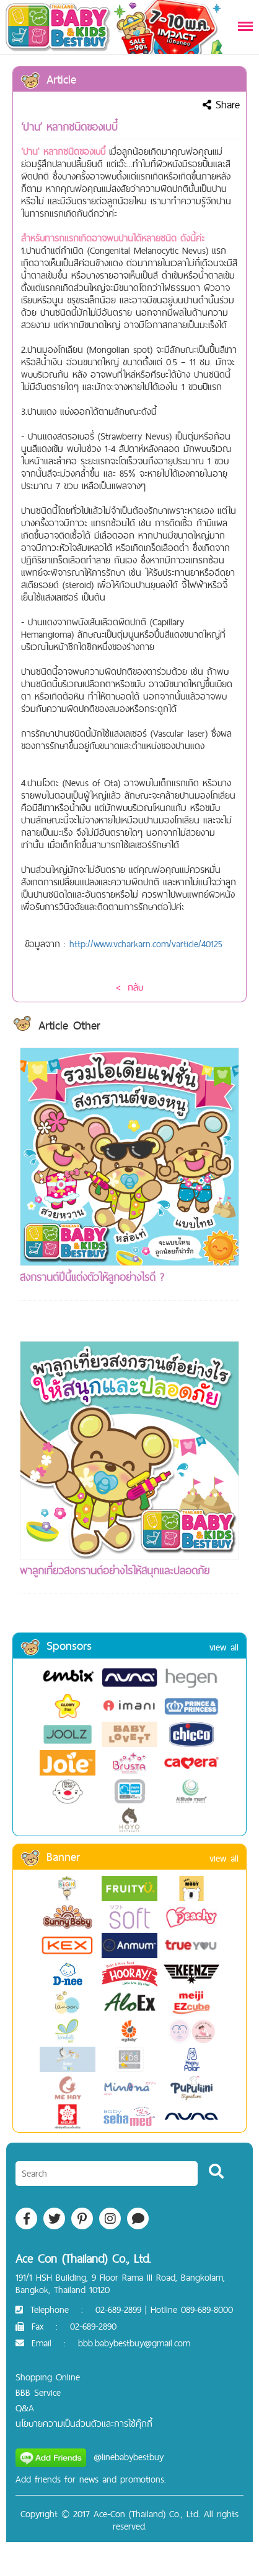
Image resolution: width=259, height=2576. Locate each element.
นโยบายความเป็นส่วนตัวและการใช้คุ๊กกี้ (83, 2423)
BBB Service (38, 2392)
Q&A (24, 2408)
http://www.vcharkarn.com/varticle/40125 (145, 944)
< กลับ (129, 987)
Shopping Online (47, 2377)
